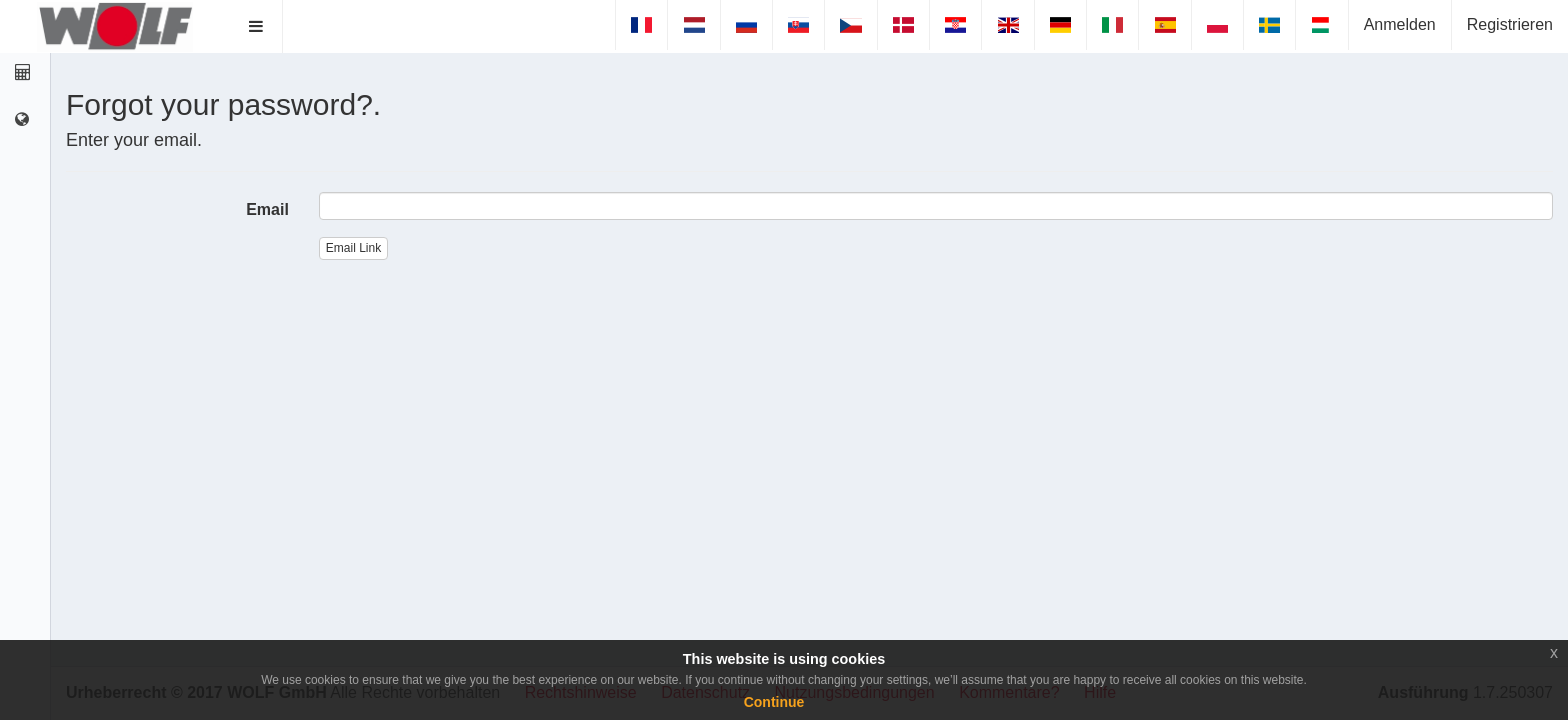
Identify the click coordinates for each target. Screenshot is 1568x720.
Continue (774, 702)
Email (267, 209)
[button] (256, 26)
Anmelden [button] (1400, 24)
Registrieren (1510, 24)
